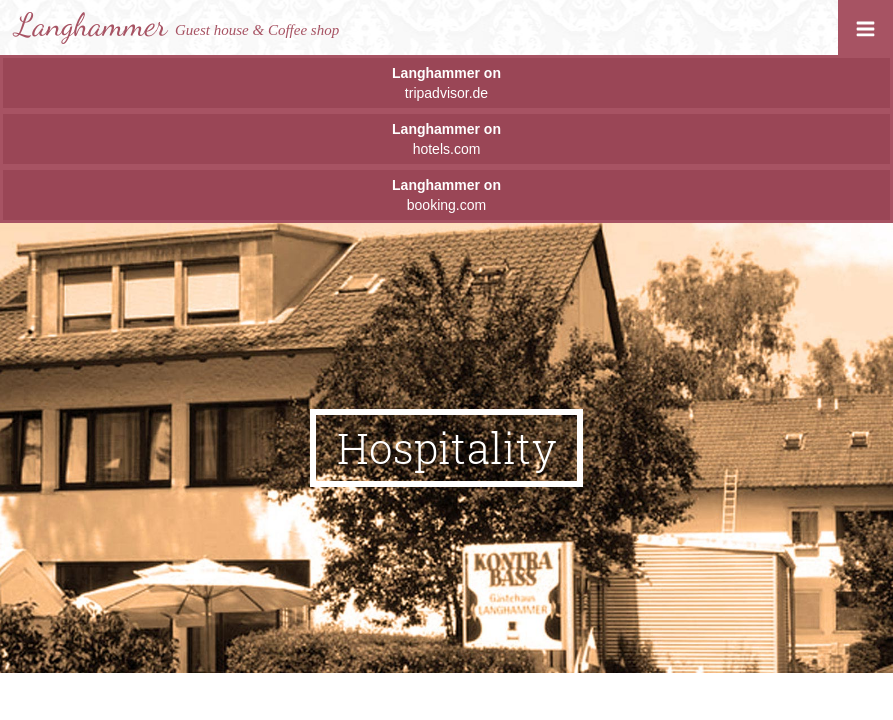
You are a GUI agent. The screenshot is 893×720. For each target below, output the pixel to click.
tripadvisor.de (446, 83)
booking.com (446, 195)
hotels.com (446, 139)
